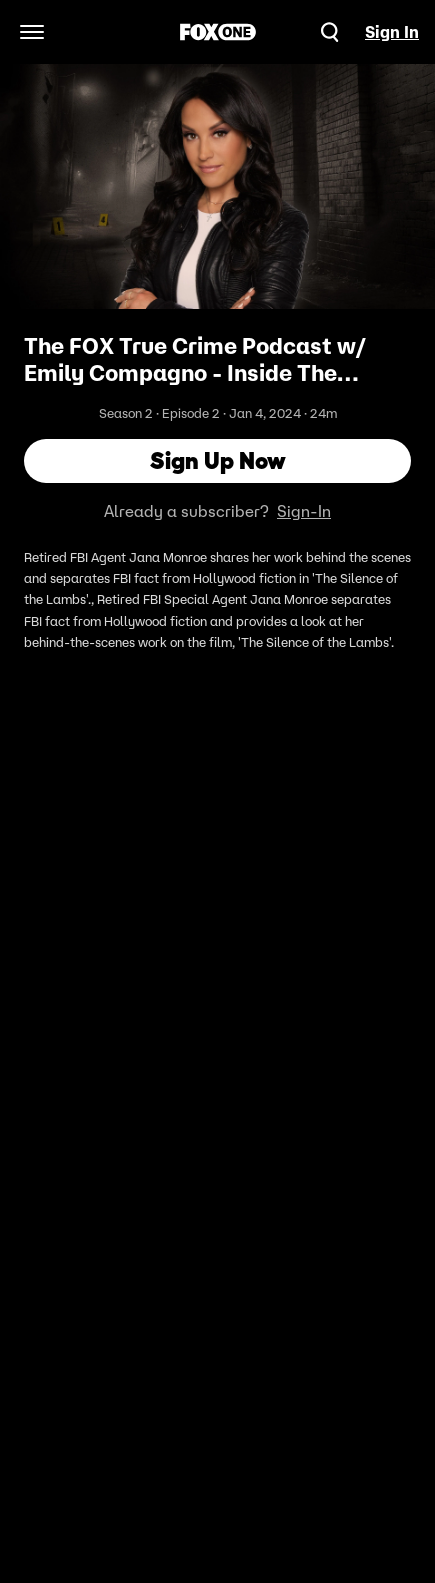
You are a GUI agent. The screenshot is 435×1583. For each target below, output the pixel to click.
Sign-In (304, 511)
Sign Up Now (218, 460)
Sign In (392, 32)
